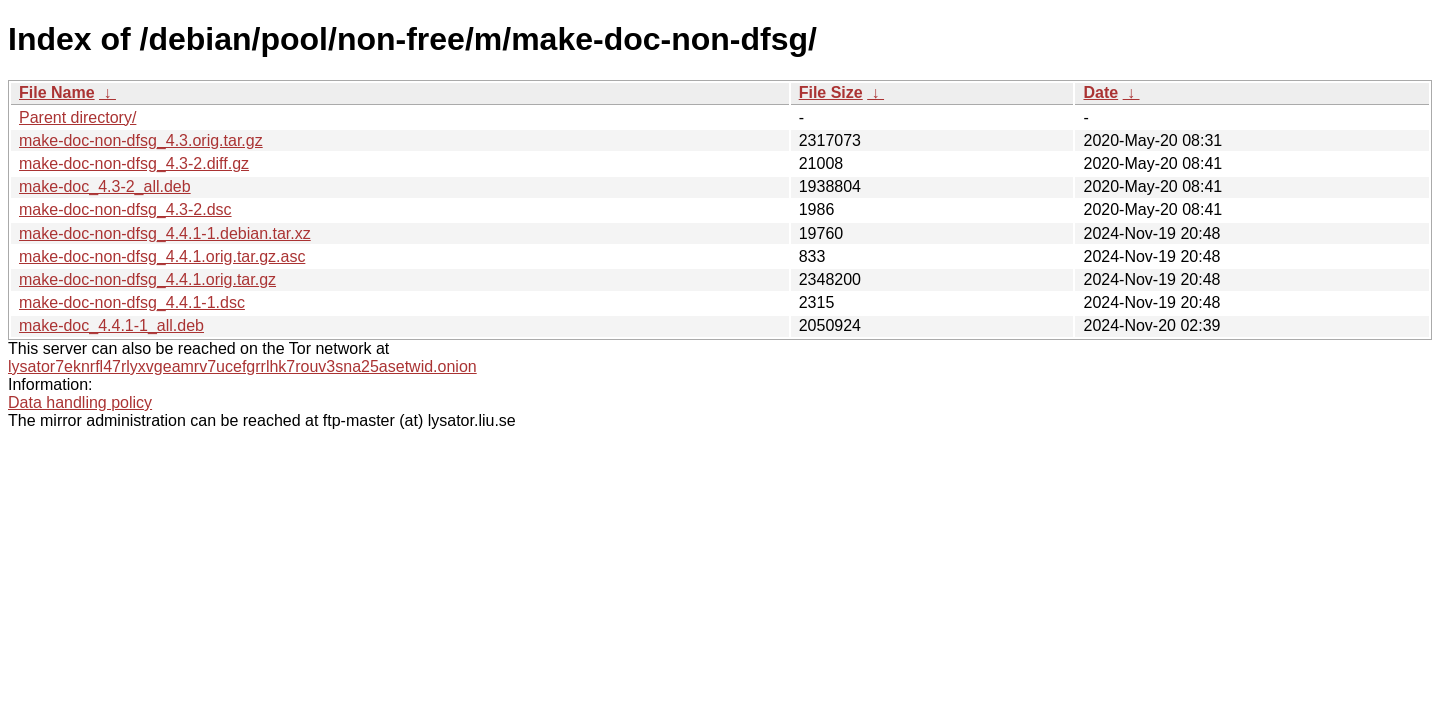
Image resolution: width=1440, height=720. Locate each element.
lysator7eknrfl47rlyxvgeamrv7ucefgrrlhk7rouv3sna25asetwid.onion (242, 366)
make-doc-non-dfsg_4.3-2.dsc (125, 209)
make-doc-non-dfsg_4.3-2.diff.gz (134, 163)
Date (1100, 92)
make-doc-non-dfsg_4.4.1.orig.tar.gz (147, 279)
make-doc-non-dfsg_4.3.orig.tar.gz (141, 140)
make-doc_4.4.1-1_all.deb (111, 325)
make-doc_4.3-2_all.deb (105, 186)
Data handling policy (80, 402)
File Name (57, 92)
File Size (831, 92)
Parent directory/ (77, 117)
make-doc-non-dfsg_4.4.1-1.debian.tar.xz (165, 233)
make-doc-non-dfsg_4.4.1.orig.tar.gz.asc (162, 256)
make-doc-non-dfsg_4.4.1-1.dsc (132, 302)
